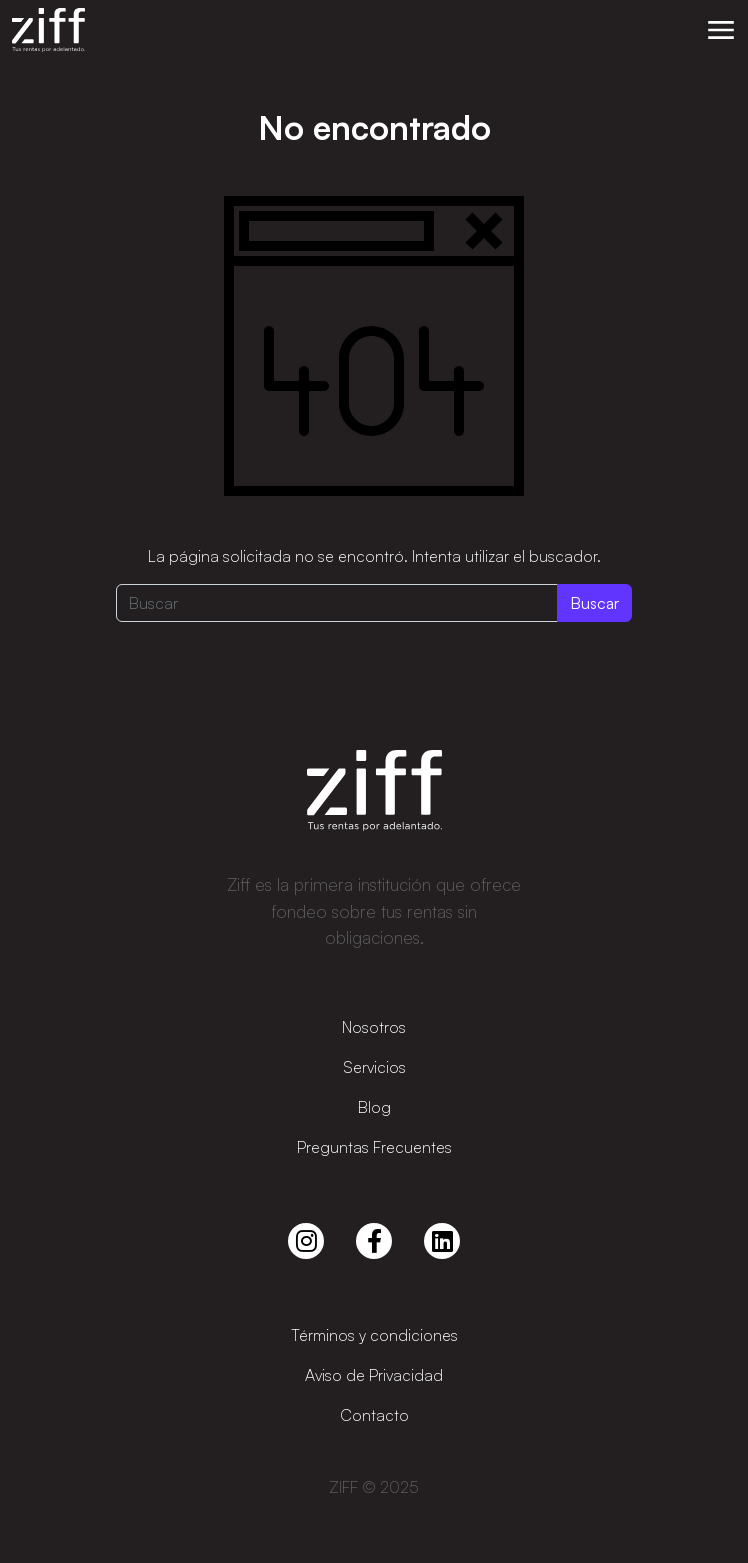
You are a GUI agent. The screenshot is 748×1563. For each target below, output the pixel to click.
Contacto (374, 1415)
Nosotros (374, 1027)
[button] (721, 30)
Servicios (374, 1067)
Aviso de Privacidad (374, 1375)
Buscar (594, 603)
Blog (374, 1107)
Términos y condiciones (374, 1335)
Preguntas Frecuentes (374, 1147)
